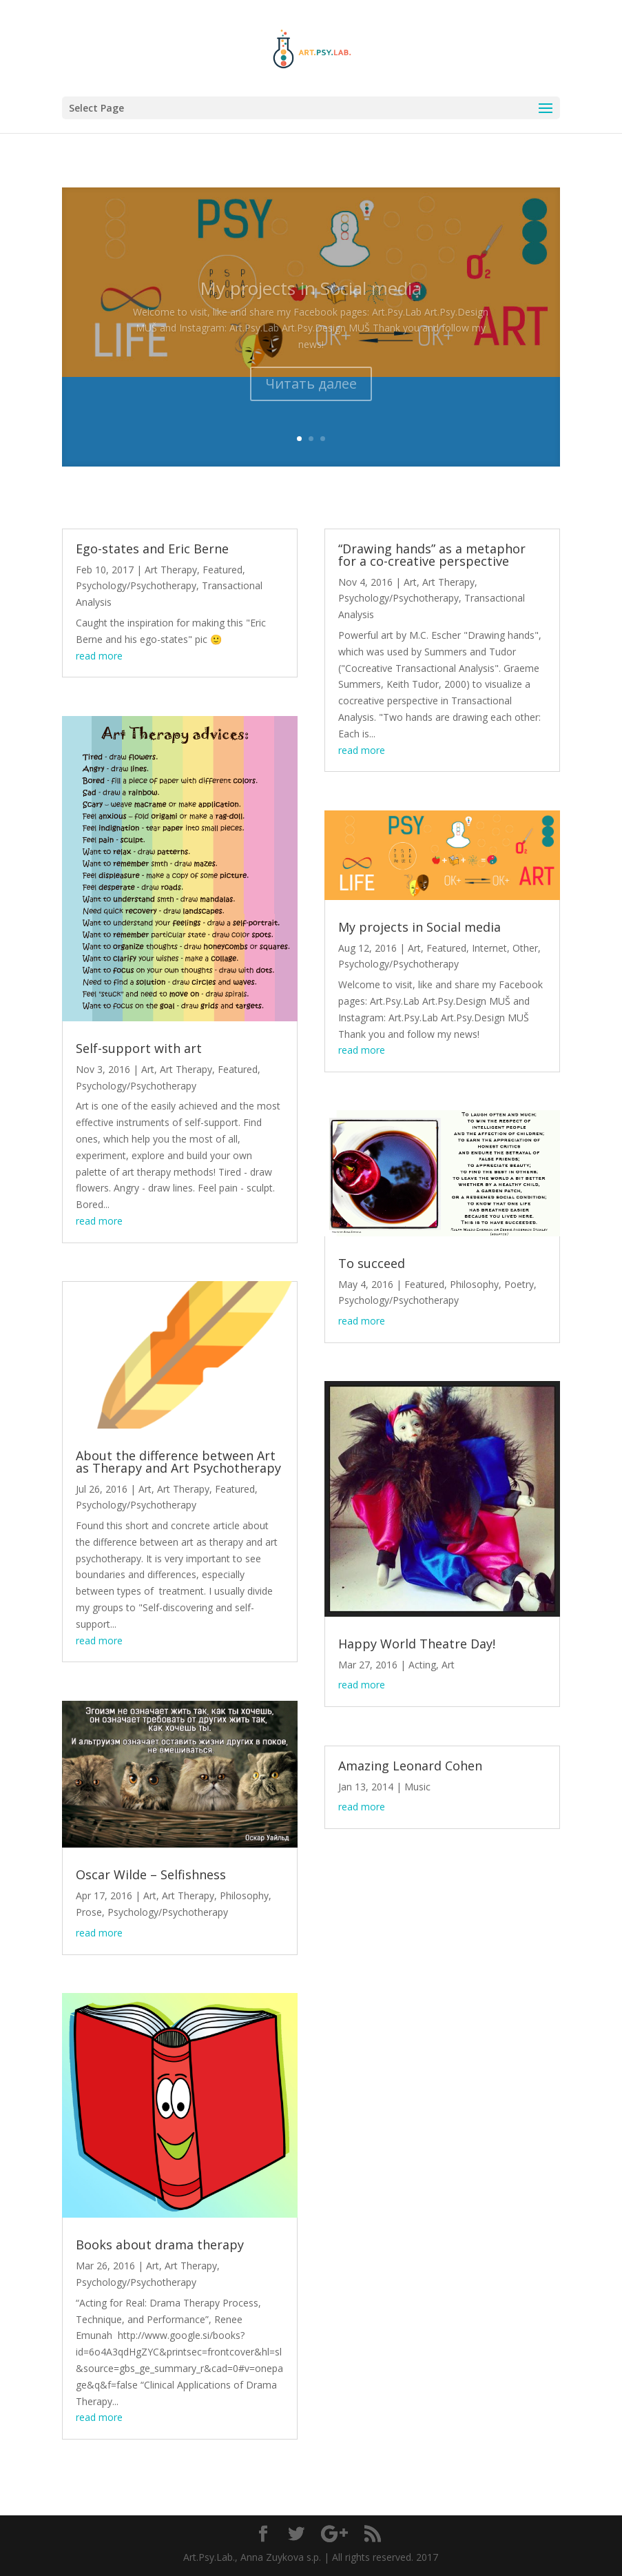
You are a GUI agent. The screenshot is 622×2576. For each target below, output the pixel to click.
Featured (222, 569)
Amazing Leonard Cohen (410, 1765)
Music (417, 1786)
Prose (89, 1912)
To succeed (371, 1263)
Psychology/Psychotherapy (136, 585)
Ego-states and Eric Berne (152, 548)
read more (99, 655)
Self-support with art (139, 1048)
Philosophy (244, 1895)
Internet (489, 947)
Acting (422, 1664)
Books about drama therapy (160, 2244)
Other (525, 947)
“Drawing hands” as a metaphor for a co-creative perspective (432, 554)
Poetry (519, 1284)
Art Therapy (171, 569)
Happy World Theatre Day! (416, 1643)
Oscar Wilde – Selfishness (151, 1874)
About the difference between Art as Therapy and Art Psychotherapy (178, 1461)
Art (147, 1069)
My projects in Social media (419, 927)
